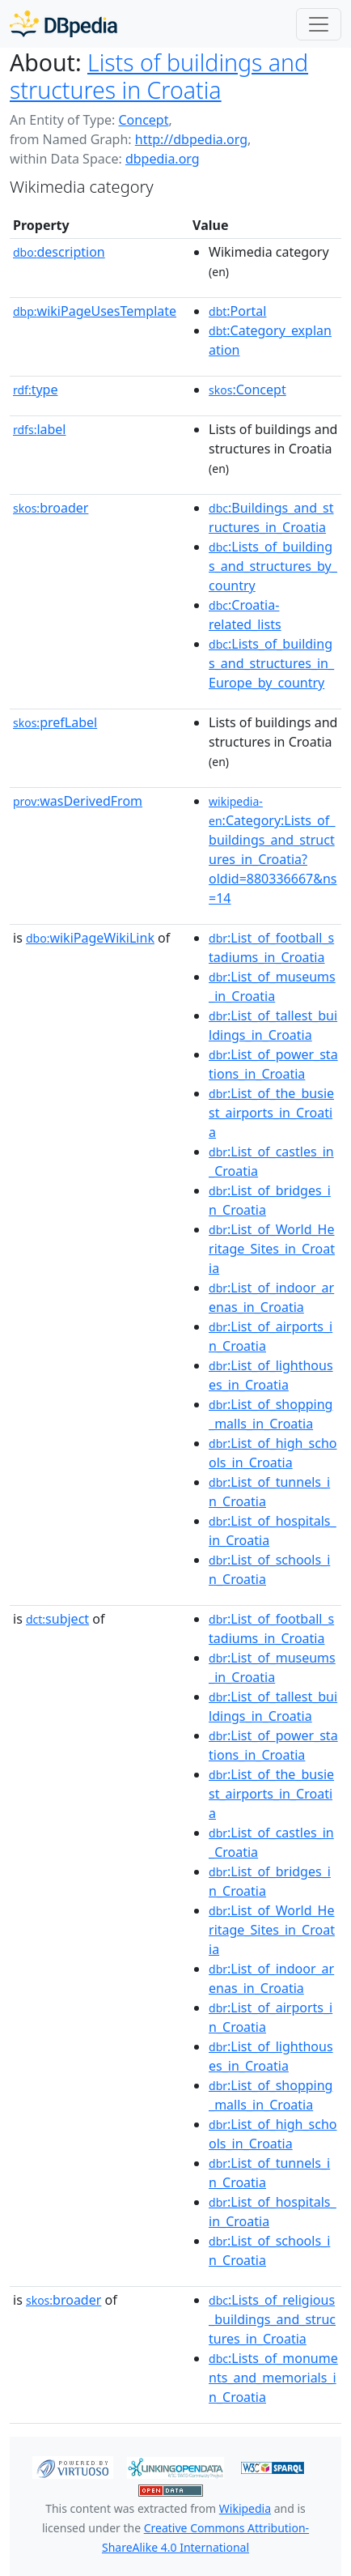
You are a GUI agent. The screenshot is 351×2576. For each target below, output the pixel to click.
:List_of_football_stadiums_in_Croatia (271, 947)
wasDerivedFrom (77, 801)
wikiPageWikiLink (90, 938)
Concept (143, 120)
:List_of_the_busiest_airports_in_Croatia (271, 1112)
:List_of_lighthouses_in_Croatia (271, 1375)
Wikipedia (245, 2508)
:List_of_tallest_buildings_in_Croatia (273, 1025)
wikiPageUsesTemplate (94, 311)
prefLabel (55, 722)
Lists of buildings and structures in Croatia (159, 76)
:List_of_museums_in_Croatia (272, 986)
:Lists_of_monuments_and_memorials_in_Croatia (273, 2377)
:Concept (247, 389)
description (59, 252)
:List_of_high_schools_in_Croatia (272, 1452)
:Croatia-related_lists (245, 614)
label (39, 429)
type (35, 389)
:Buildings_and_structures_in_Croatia (271, 517)
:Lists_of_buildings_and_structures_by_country (273, 566)
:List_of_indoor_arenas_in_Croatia (271, 1297)
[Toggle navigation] (318, 24)
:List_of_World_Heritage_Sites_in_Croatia (272, 1248)
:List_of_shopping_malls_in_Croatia (270, 1414)
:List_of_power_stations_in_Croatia (273, 1064)
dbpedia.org (162, 159)
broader (50, 508)
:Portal (237, 311)
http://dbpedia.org (191, 139)
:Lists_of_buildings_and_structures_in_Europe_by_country (271, 663)
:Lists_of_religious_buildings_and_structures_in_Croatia (272, 2319)
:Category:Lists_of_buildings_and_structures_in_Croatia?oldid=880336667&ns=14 (272, 850)
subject (57, 1619)
